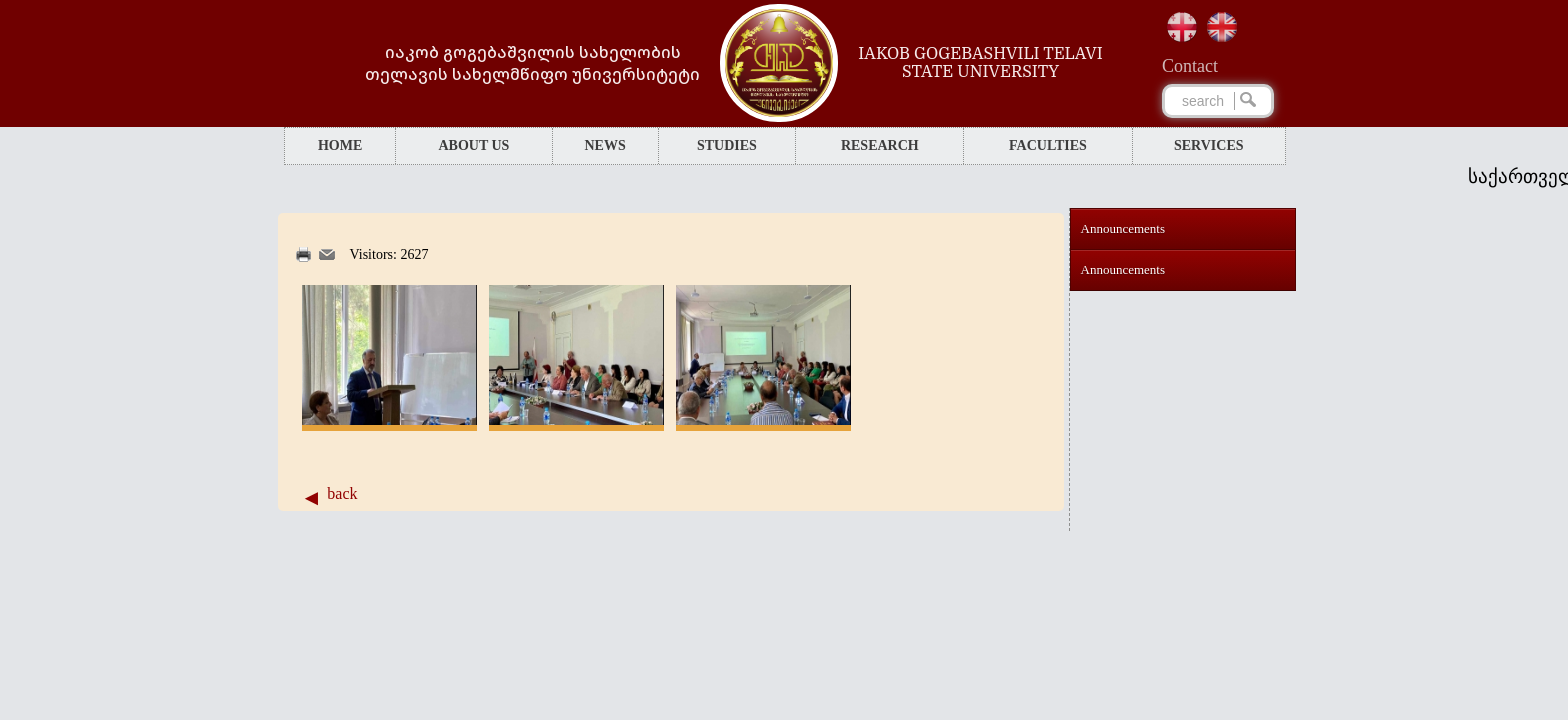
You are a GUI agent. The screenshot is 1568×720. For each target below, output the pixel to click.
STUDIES (727, 145)
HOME (340, 145)
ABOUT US (473, 145)
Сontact (1190, 66)
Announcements (1123, 228)
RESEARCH (880, 145)
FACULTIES (1048, 145)
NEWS (604, 145)
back (342, 493)
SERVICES (1209, 145)
